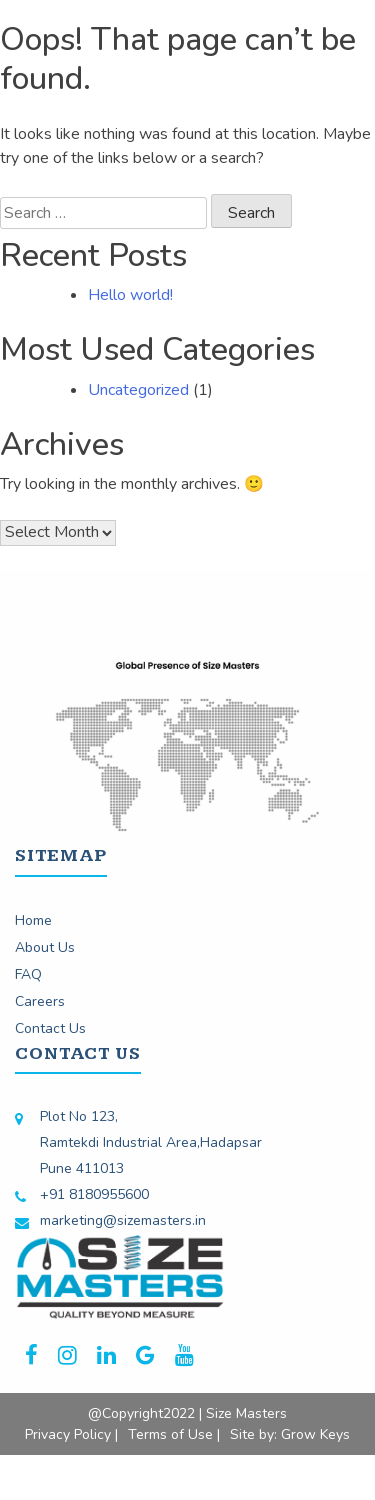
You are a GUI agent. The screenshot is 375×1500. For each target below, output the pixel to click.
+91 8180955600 (94, 1194)
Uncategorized (138, 390)
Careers (40, 1001)
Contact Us (50, 1028)
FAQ (28, 974)
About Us (45, 947)
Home (33, 920)
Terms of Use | (174, 1434)
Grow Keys (315, 1434)
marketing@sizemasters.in (123, 1220)
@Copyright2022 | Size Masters (187, 1413)
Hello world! (130, 295)
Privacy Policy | (71, 1434)
